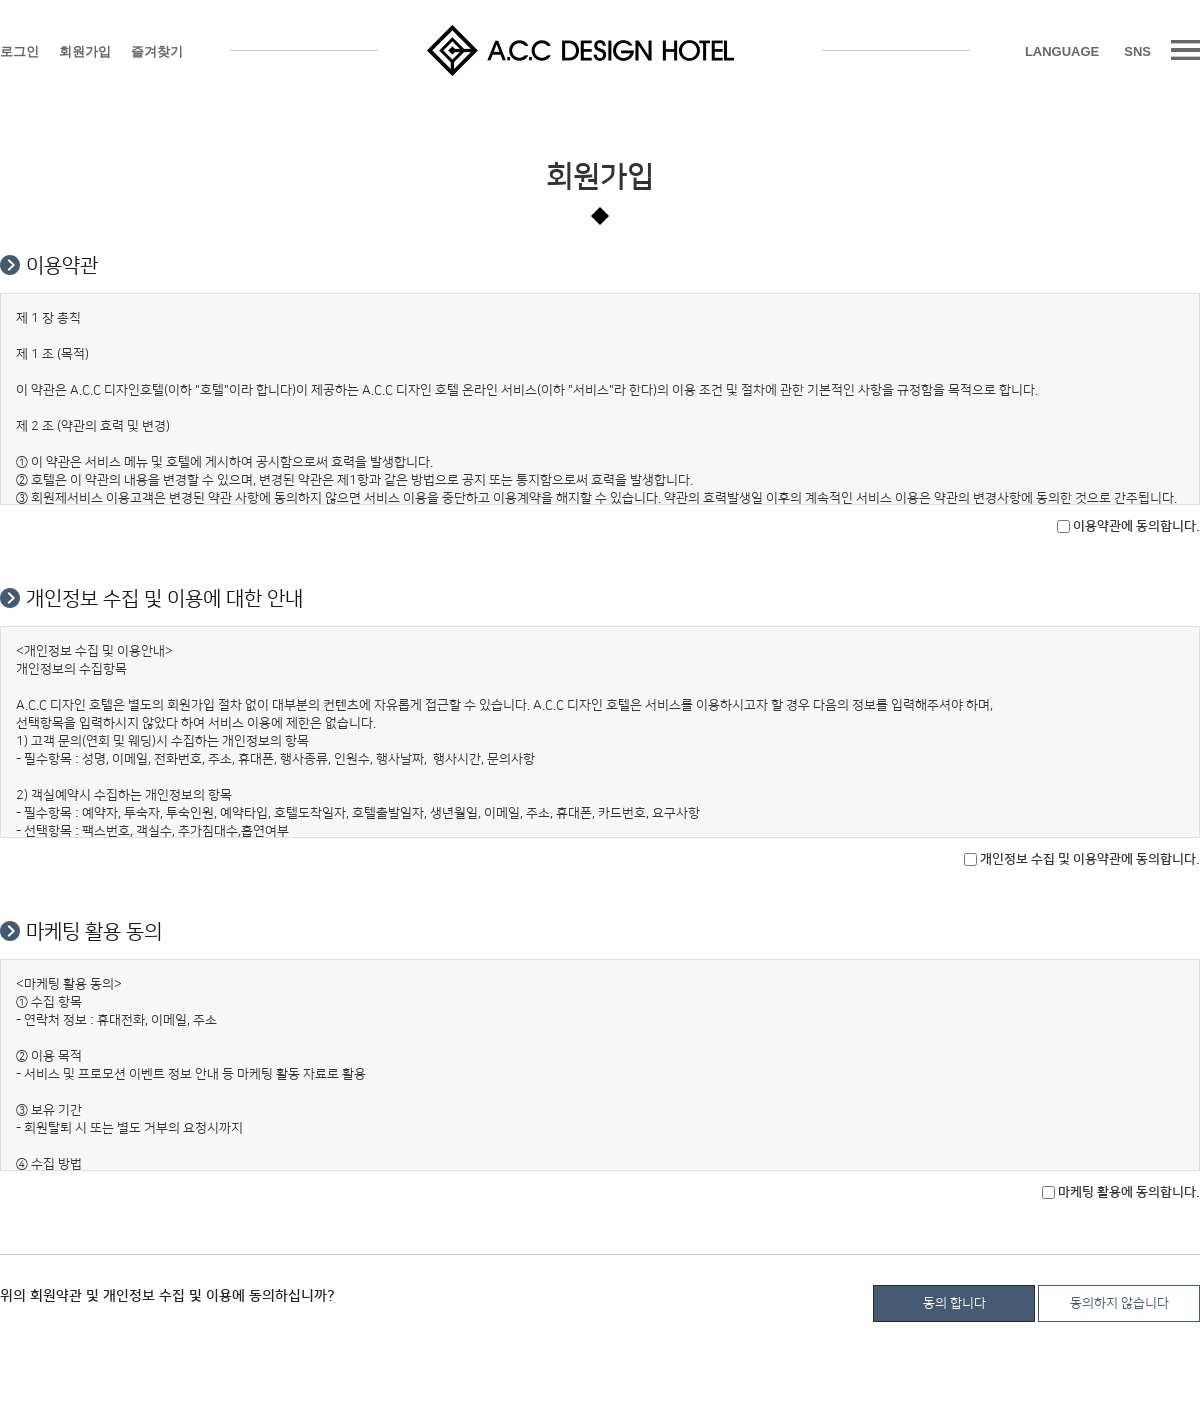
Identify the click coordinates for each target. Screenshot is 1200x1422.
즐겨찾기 (157, 51)
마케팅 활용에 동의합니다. (1121, 1192)
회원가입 (85, 51)
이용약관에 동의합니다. (1128, 526)
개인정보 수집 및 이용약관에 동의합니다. (1082, 859)
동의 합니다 (954, 1303)
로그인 (19, 51)
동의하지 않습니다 (1119, 1303)
